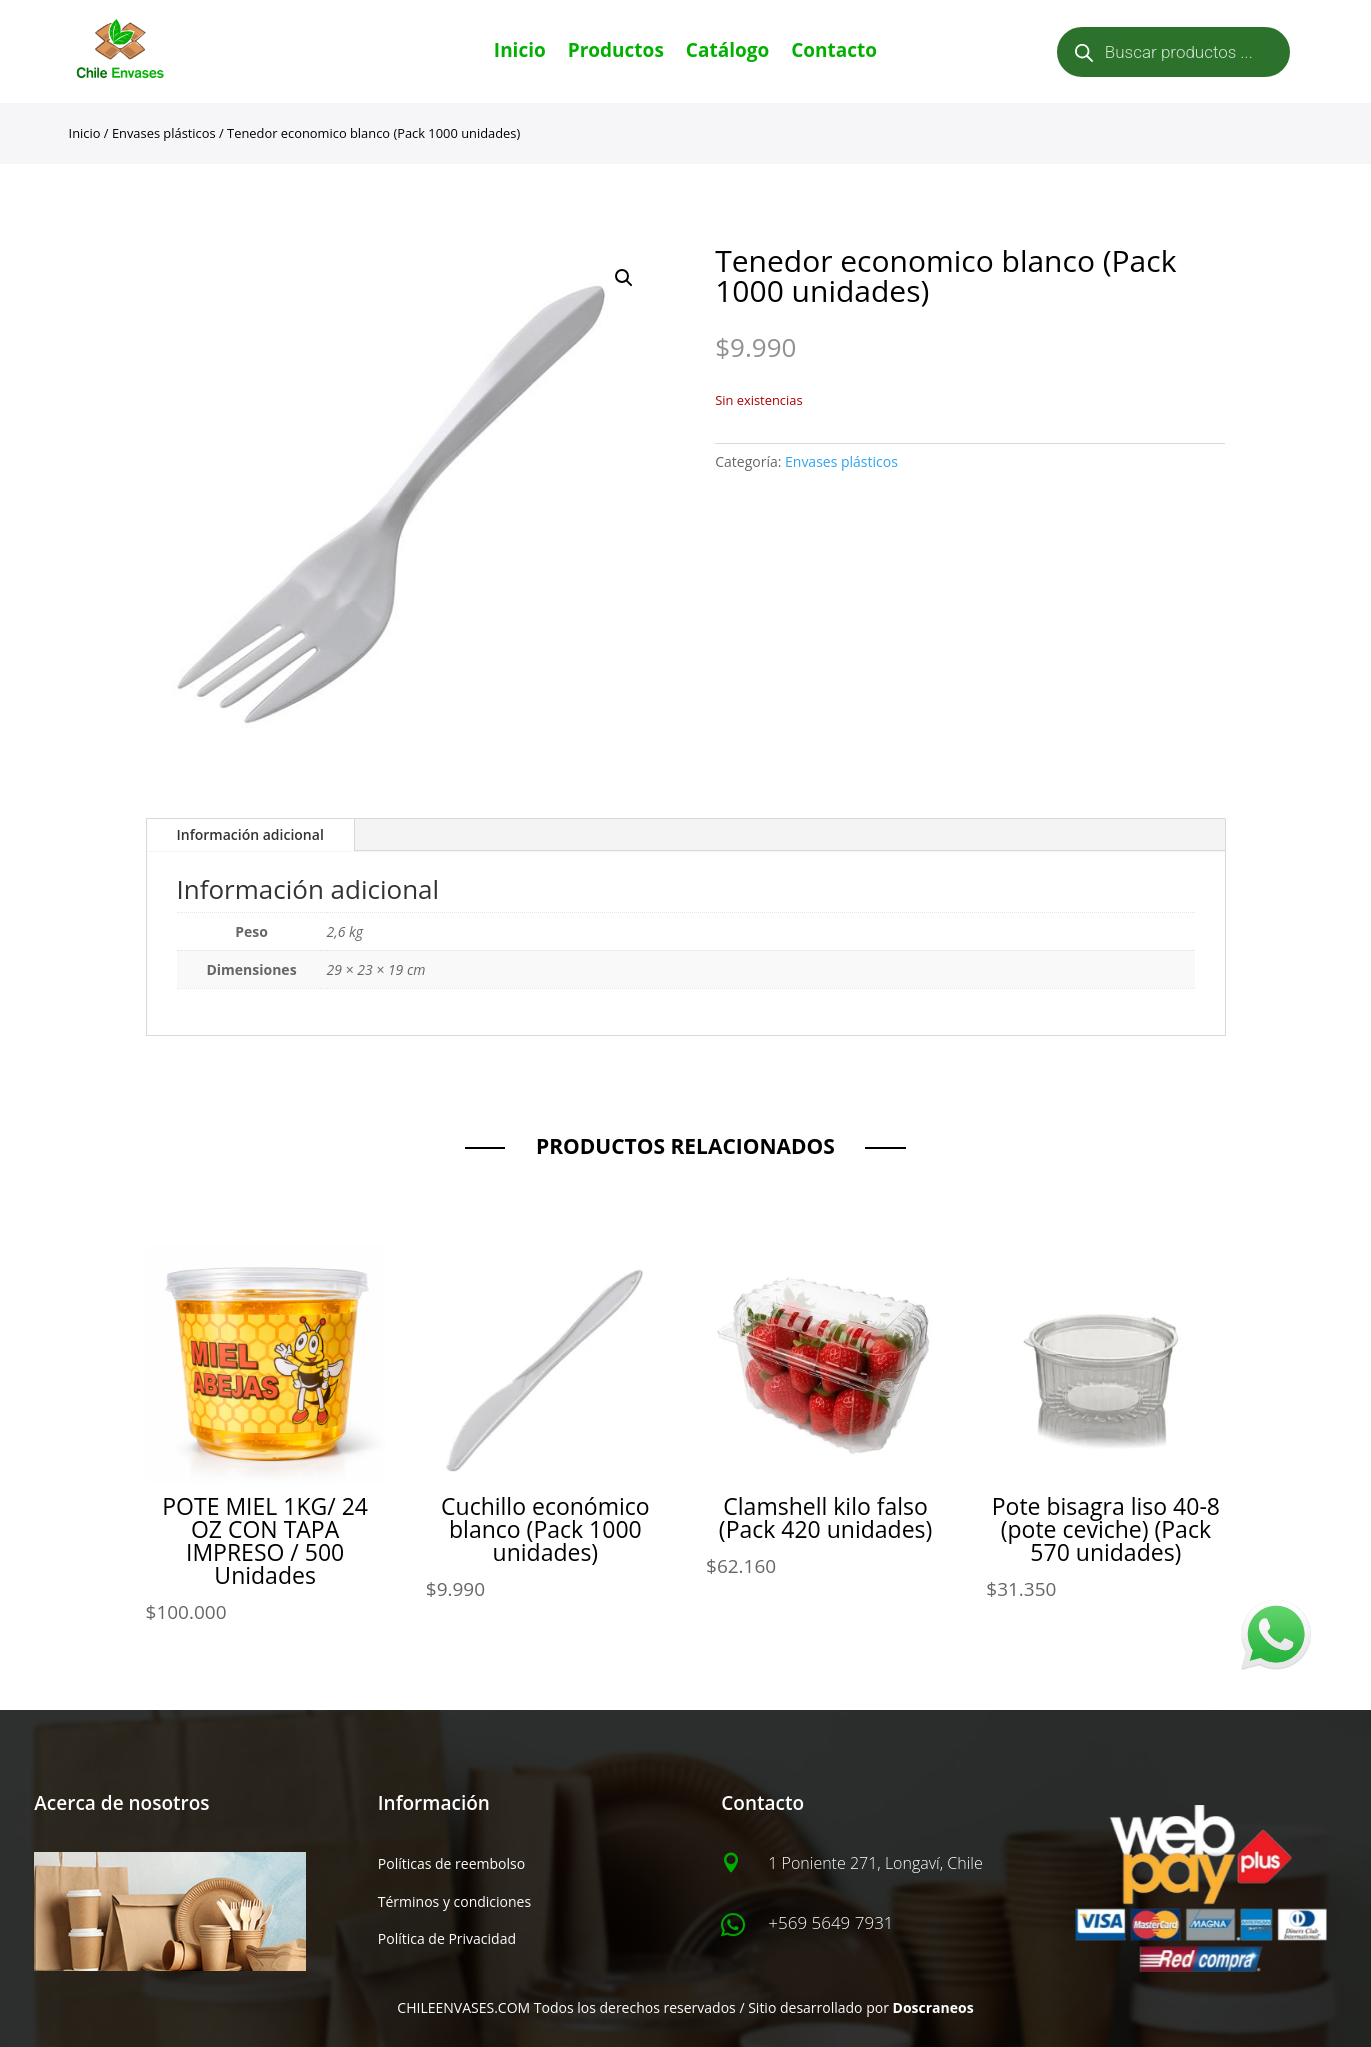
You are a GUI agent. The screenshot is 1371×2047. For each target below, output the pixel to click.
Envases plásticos (164, 133)
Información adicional (250, 834)
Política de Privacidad (447, 1938)
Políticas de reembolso (451, 1863)
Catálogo (727, 53)
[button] (624, 278)
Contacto (834, 53)
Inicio (520, 53)
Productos (616, 53)
